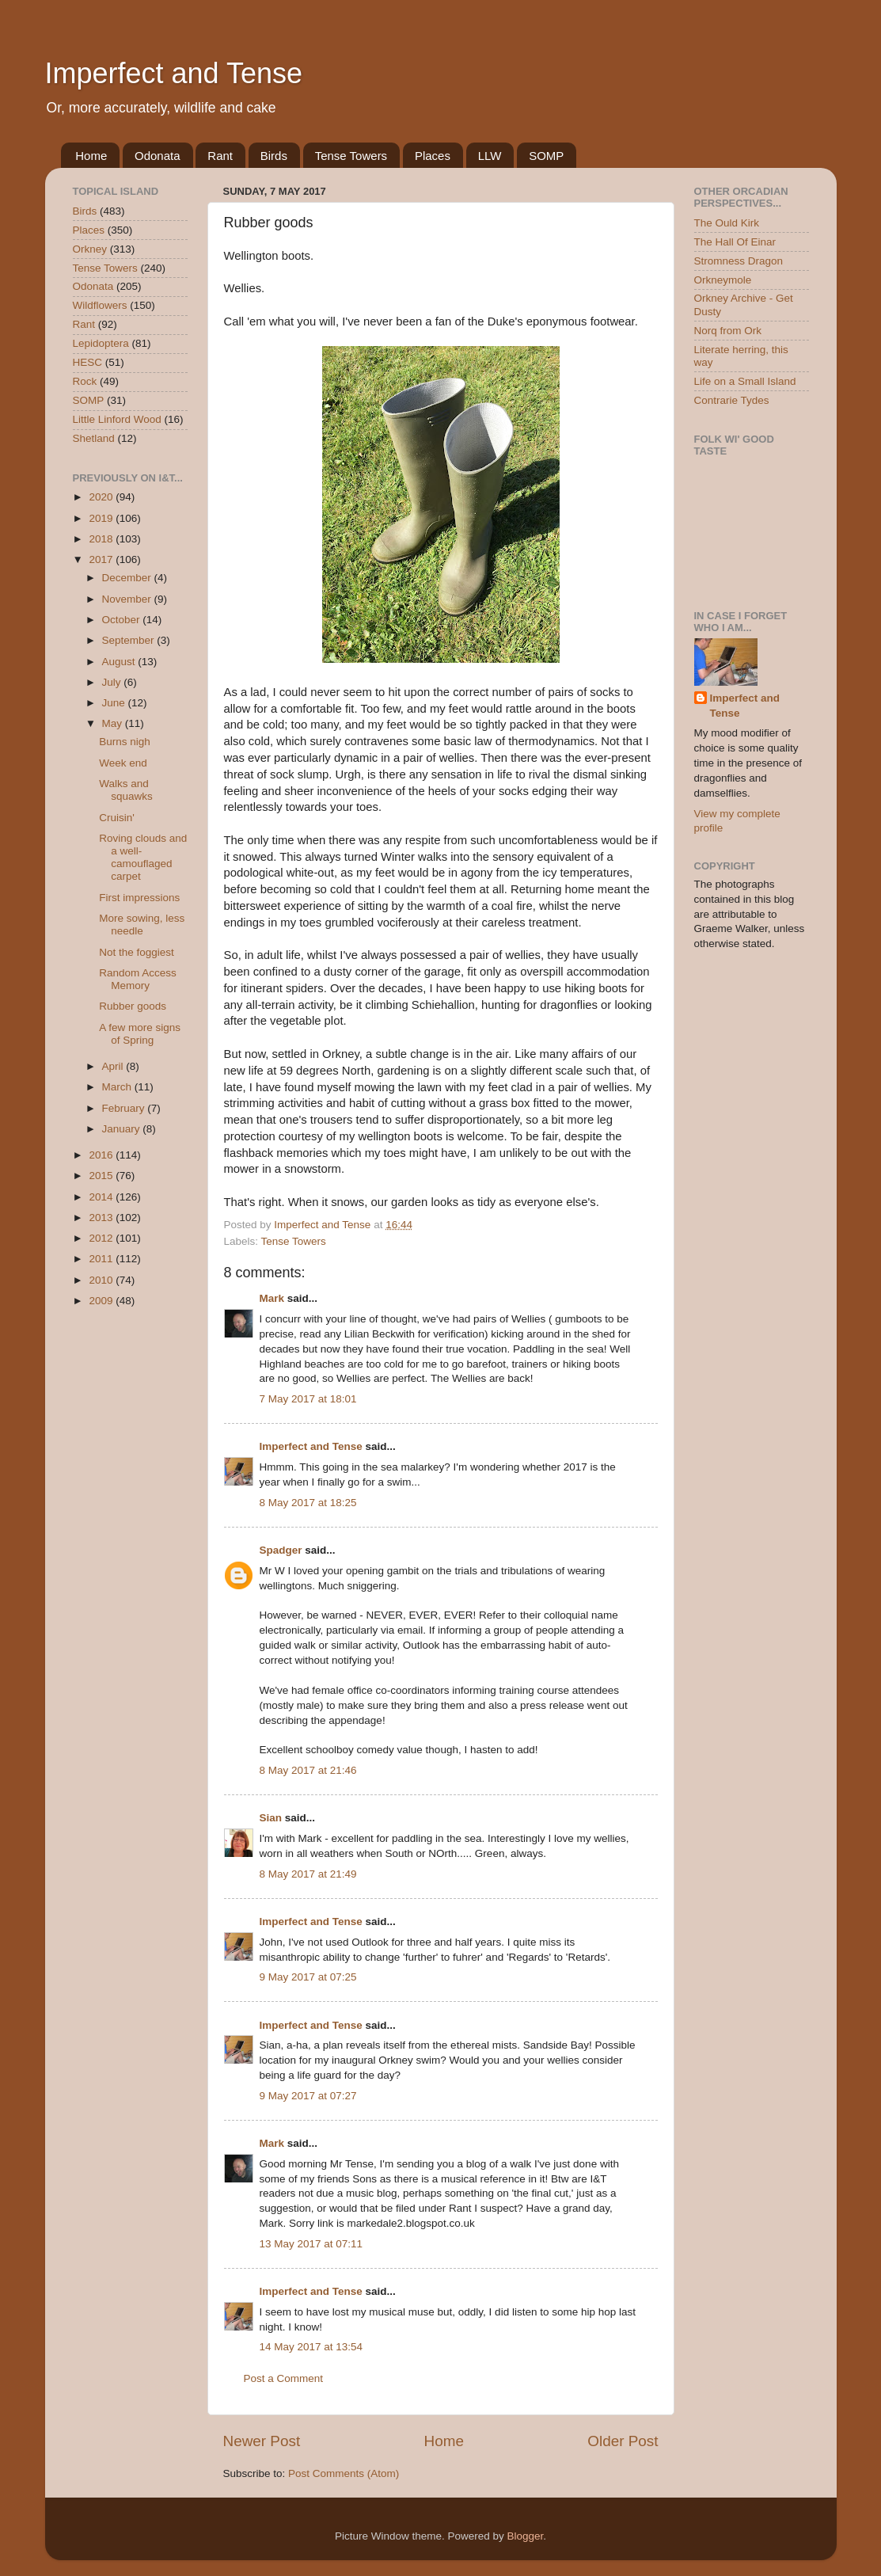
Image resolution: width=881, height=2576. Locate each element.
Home (91, 155)
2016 (102, 1155)
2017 (102, 559)
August (120, 662)
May (113, 723)
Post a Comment (284, 2378)
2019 (102, 518)
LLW (490, 155)
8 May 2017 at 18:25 (308, 1503)
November (128, 599)
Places (432, 155)
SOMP (546, 155)
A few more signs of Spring (139, 1034)
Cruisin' (117, 818)
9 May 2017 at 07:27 (308, 2096)
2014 (102, 1197)
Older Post (622, 2441)
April (114, 1066)
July (113, 682)
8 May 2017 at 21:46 (308, 1770)
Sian (271, 1818)
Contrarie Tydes (731, 400)
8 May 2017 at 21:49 (308, 1874)
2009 (102, 1301)
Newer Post (262, 2441)
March (118, 1087)
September (130, 640)
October (122, 620)
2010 (102, 1280)
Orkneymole (723, 280)
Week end (123, 763)
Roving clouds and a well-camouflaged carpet (143, 857)
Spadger (281, 1550)
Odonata (157, 155)
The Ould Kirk (727, 223)
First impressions (139, 898)
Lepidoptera (101, 343)
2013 (102, 1217)
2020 (102, 497)
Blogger (525, 2536)
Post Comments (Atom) (343, 2473)
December (128, 578)
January (122, 1129)
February (125, 1108)
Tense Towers (351, 155)
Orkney (90, 249)
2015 (102, 1175)
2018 (102, 539)
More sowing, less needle (141, 924)
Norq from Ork (728, 331)
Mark (272, 1298)
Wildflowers (100, 305)
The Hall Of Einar (735, 242)
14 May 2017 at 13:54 (311, 2347)
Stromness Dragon (739, 261)
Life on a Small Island (745, 381)
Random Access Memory (138, 979)
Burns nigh (124, 742)
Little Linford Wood (117, 419)
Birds (273, 155)
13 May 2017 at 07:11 (311, 2244)
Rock (85, 381)
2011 (102, 1259)
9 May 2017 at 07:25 (308, 1977)
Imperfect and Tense (174, 73)
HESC (88, 362)
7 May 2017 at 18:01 (308, 1399)
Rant (220, 155)
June (115, 703)
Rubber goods (132, 1006)
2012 (102, 1238)
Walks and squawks (126, 790)
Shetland (94, 438)
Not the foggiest (136, 952)
